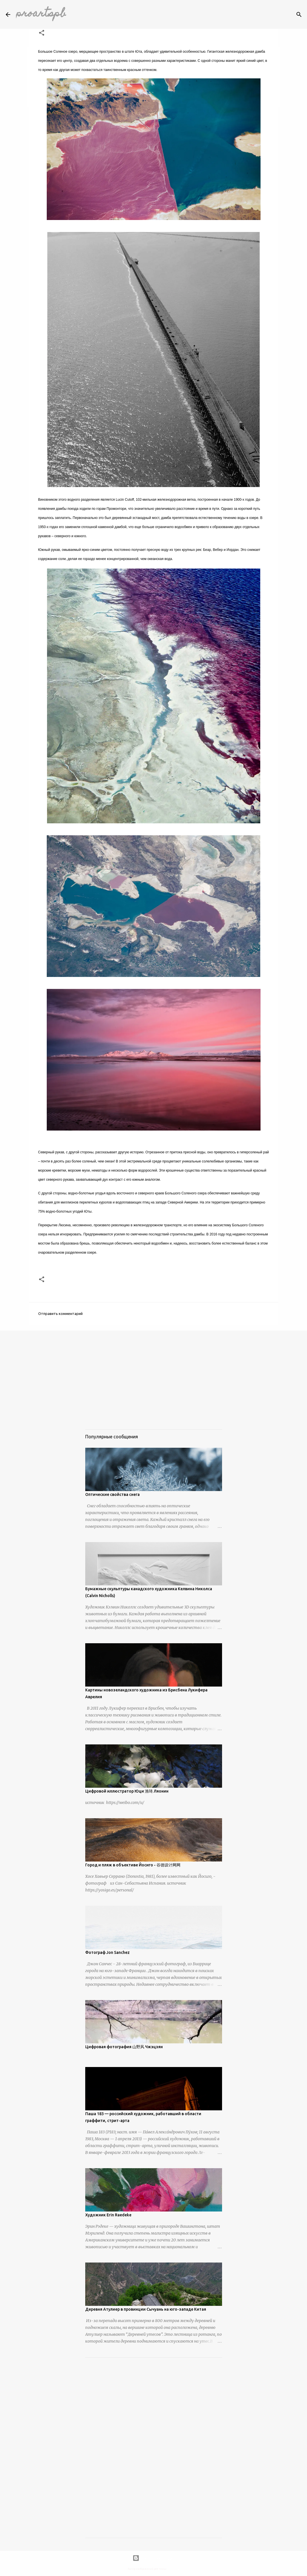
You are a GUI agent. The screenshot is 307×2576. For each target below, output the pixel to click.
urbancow (173, 2568)
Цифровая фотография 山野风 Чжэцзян (124, 2046)
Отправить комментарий (60, 1314)
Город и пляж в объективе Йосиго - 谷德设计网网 (132, 1865)
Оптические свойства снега (112, 1494)
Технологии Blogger (154, 2558)
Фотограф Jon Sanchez (107, 1952)
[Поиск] (299, 14)
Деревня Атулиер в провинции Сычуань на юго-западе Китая (145, 2309)
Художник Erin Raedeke (108, 2215)
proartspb (41, 14)
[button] (41, 33)
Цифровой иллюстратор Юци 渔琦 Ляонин (126, 1791)
